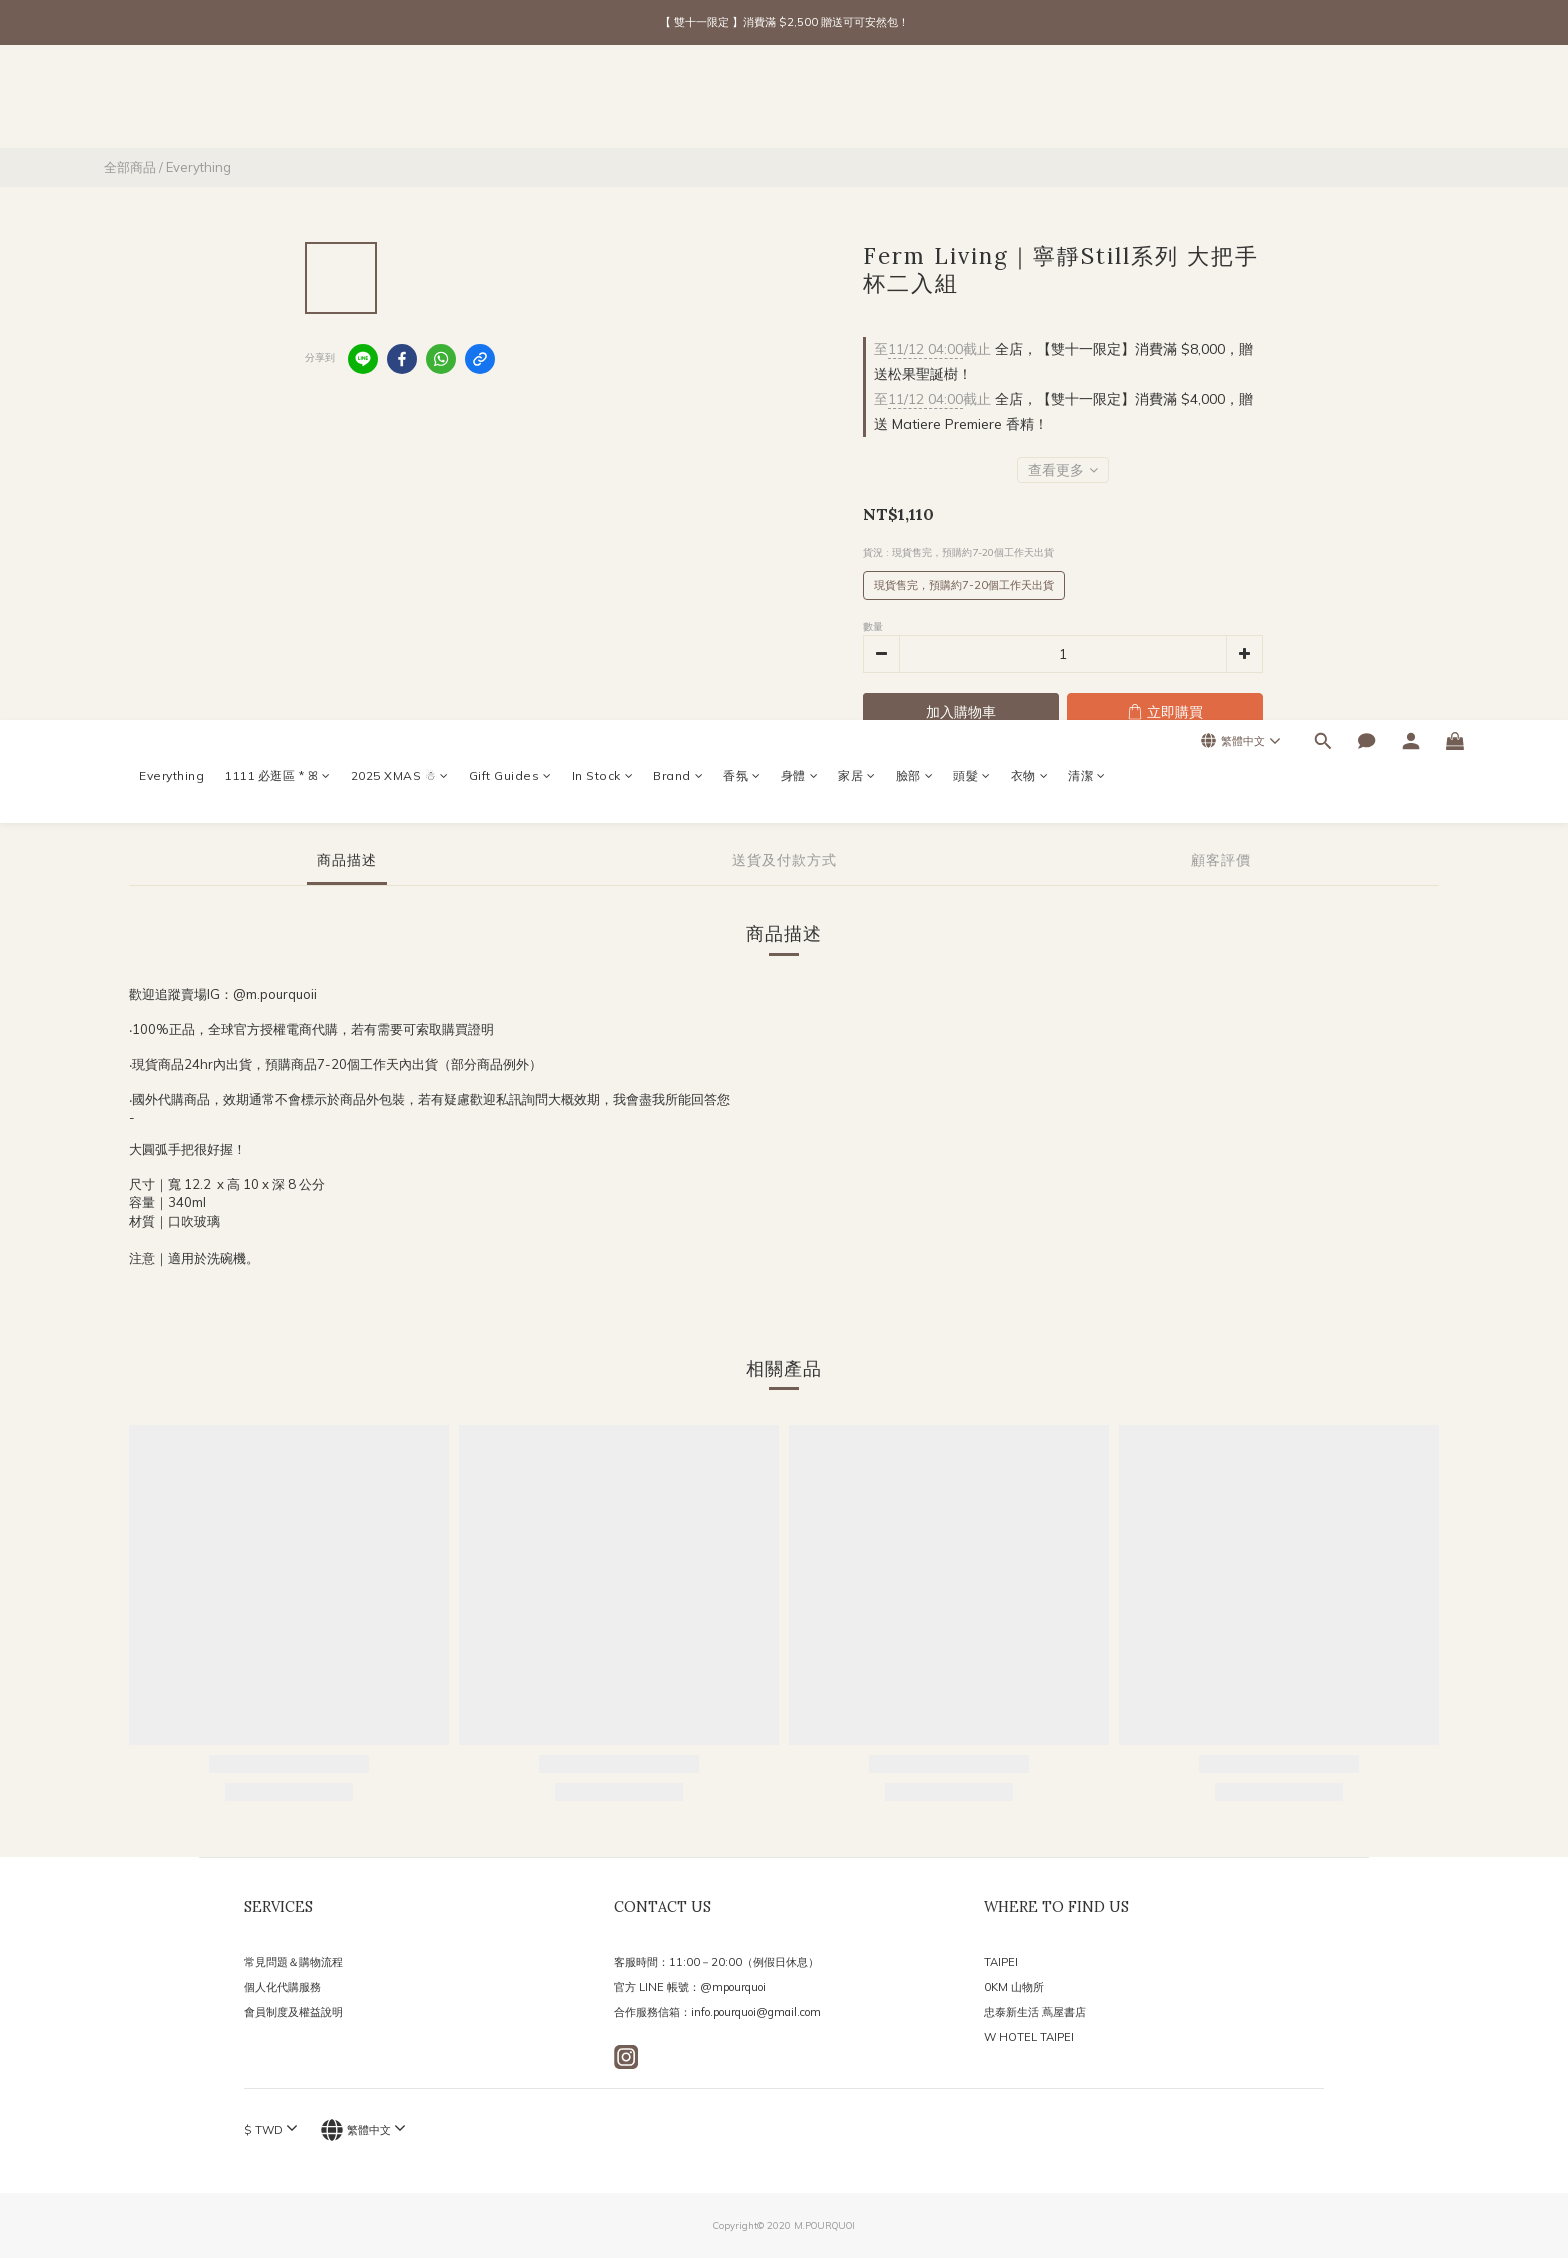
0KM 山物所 (1014, 1987)
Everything (171, 100)
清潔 (1087, 100)
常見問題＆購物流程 (293, 1962)
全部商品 (130, 167)
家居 (857, 100)
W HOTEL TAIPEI (1029, 2037)
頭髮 (972, 100)
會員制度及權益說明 (293, 2012)
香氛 (742, 100)
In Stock (603, 100)
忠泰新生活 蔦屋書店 (1035, 2012)
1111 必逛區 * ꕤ (277, 100)
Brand (678, 100)
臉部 (915, 100)
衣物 (1030, 100)
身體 (800, 100)
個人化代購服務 (282, 1987)
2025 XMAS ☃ (400, 100)
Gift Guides (510, 100)
